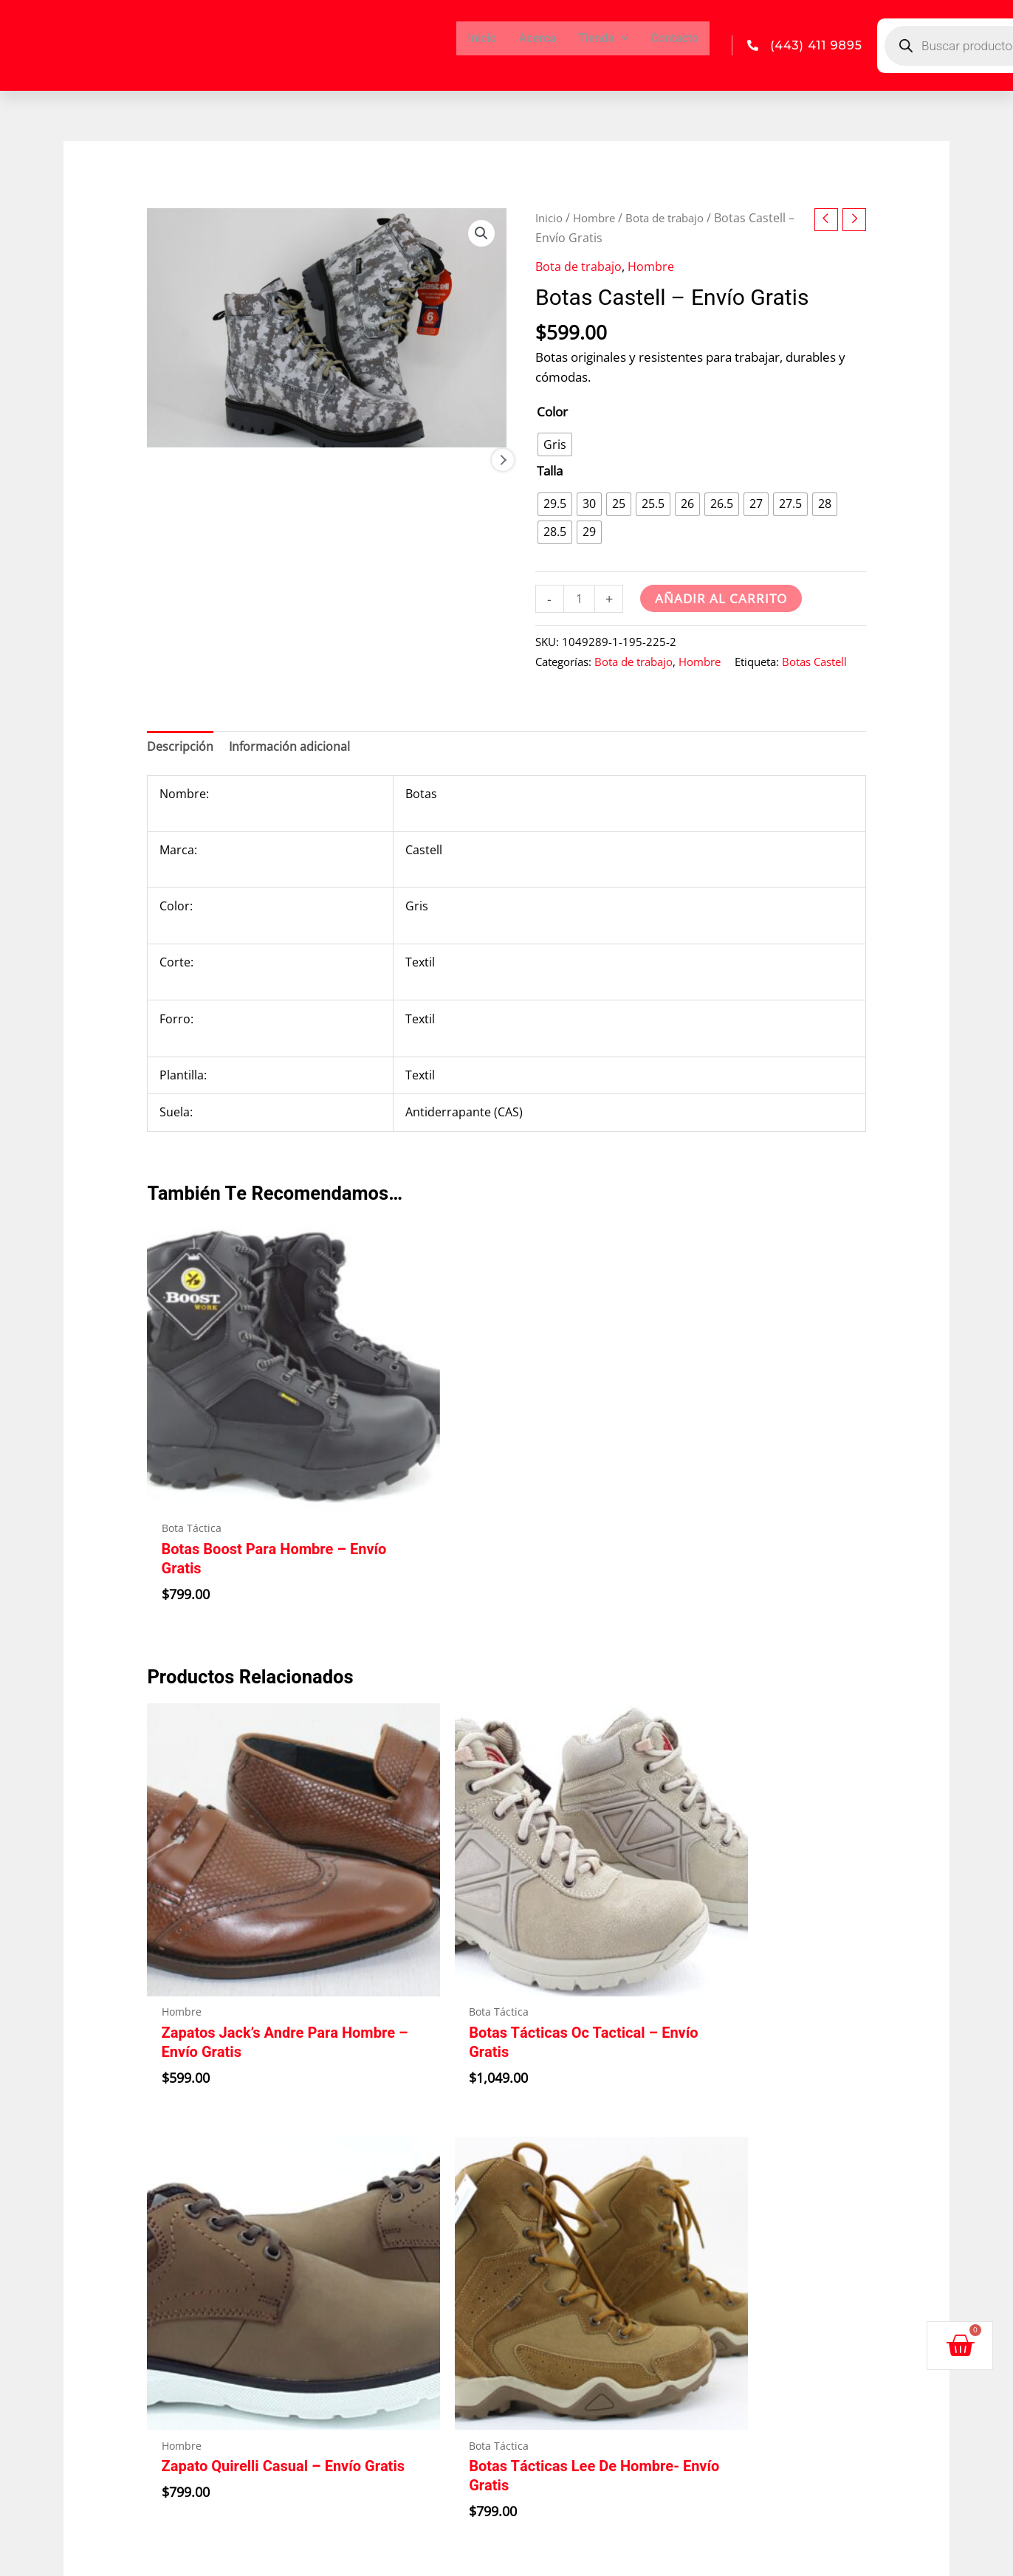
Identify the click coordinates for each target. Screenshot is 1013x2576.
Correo (545, 2353)
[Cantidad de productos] (580, 599)
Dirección (558, 2133)
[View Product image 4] (466, 500)
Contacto (674, 38)
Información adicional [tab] (291, 748)
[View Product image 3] (372, 500)
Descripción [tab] (180, 748)
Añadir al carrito (722, 598)
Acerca (537, 38)
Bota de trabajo (675, 218)
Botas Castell (814, 662)
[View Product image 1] (187, 500)
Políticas (776, 2133)
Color (552, 411)
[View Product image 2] (280, 500)
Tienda (603, 38)
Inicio (481, 38)
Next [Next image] (503, 501)
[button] (480, 234)
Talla (550, 470)
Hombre (598, 218)
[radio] (554, 444)
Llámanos (559, 2253)
